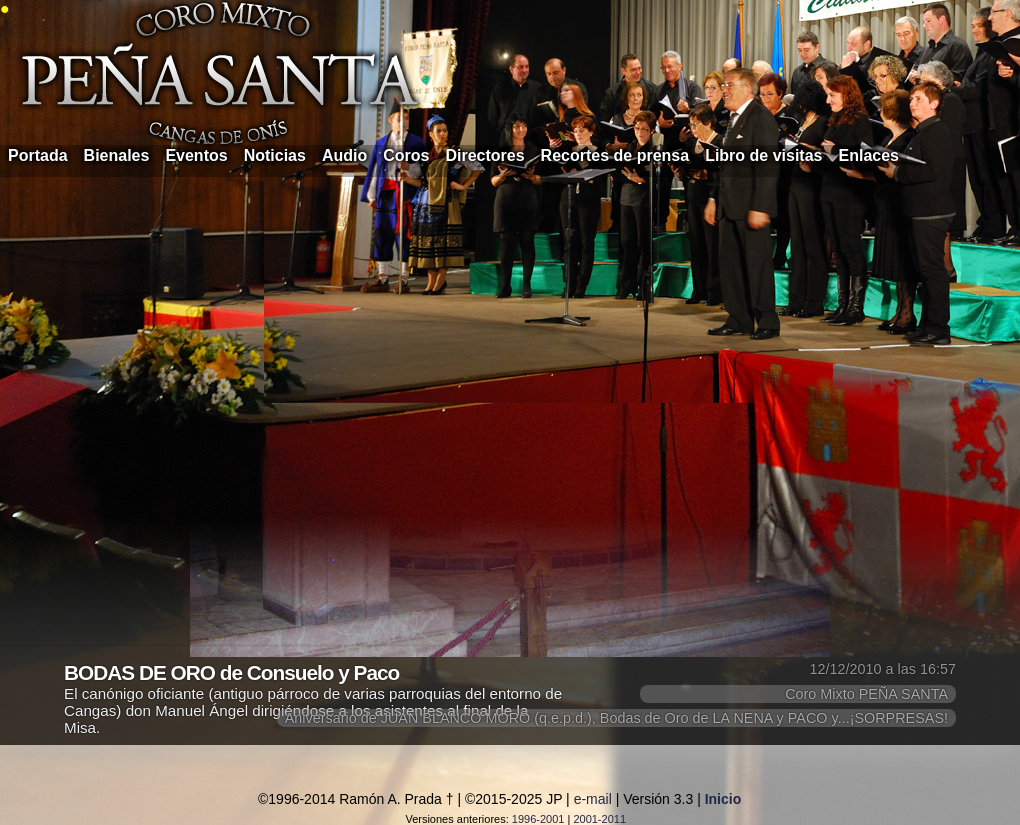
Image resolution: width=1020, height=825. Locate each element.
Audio (344, 155)
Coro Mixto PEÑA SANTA (866, 694)
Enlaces (869, 155)
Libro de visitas (763, 155)
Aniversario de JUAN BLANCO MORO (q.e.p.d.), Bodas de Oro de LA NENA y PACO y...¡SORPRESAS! (616, 718)
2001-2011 (599, 819)
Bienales (117, 155)
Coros (406, 155)
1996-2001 (538, 819)
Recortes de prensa (615, 155)
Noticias (275, 155)
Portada (38, 155)
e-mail (593, 799)
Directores (484, 155)
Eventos (196, 155)
